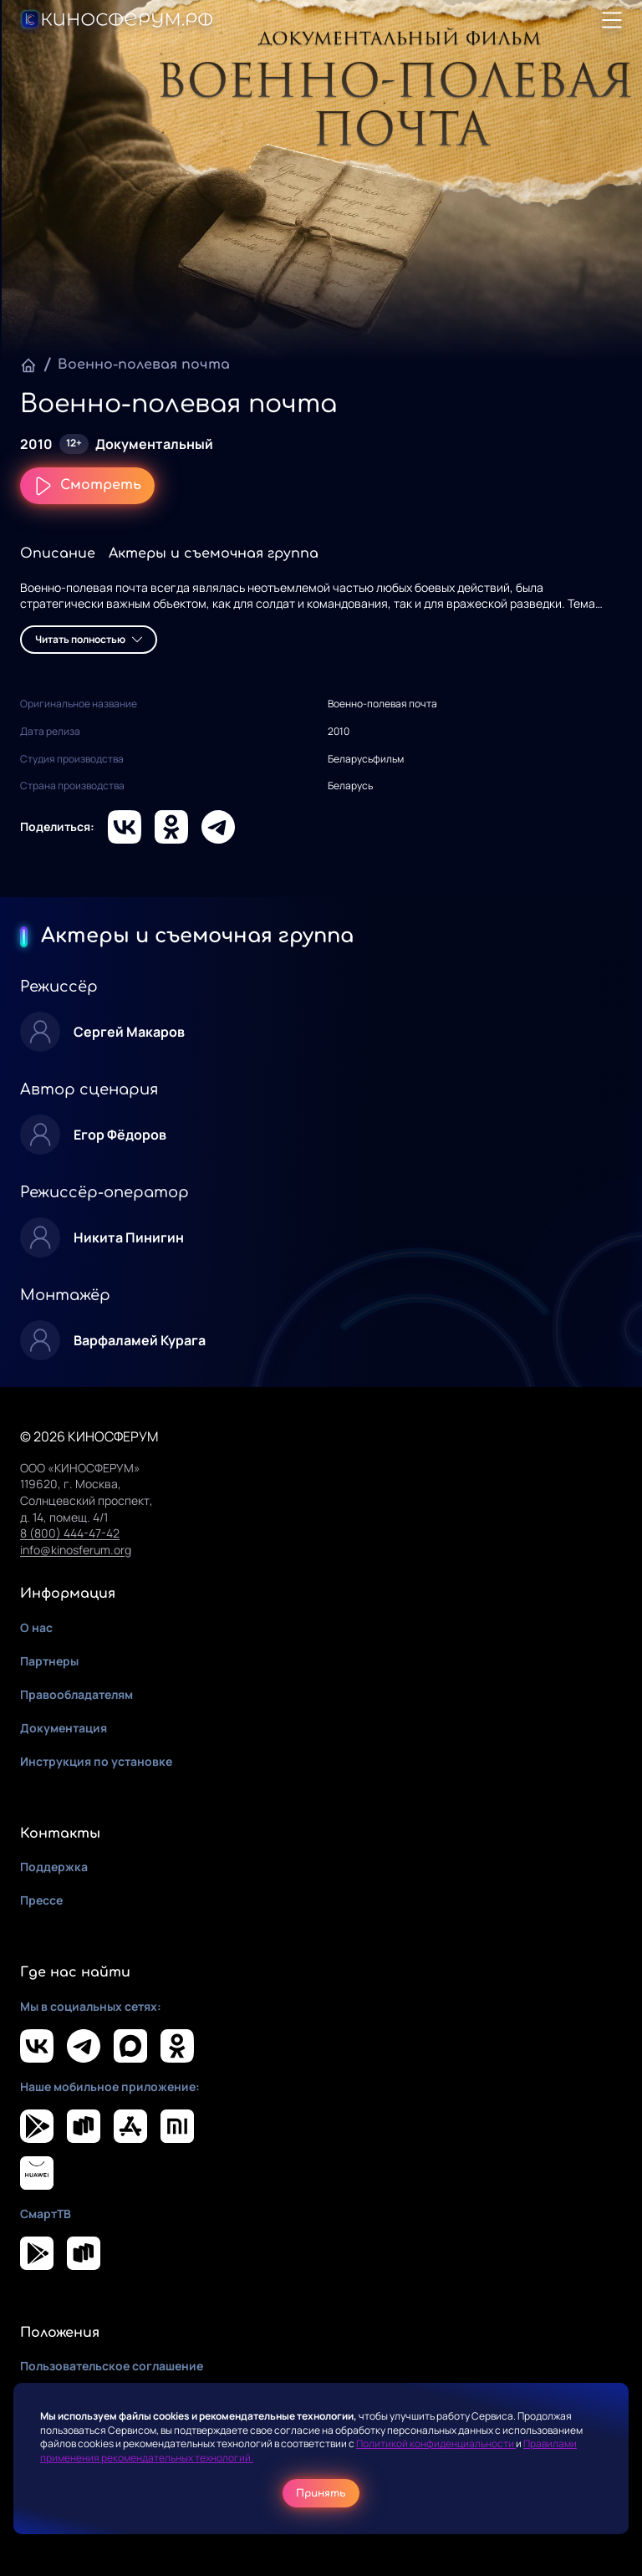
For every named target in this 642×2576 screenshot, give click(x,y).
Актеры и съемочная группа (213, 553)
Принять (321, 2493)
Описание (57, 553)
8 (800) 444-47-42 (70, 1533)
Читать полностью (88, 639)
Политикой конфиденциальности (436, 2443)
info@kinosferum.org (75, 1550)
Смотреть (87, 486)
